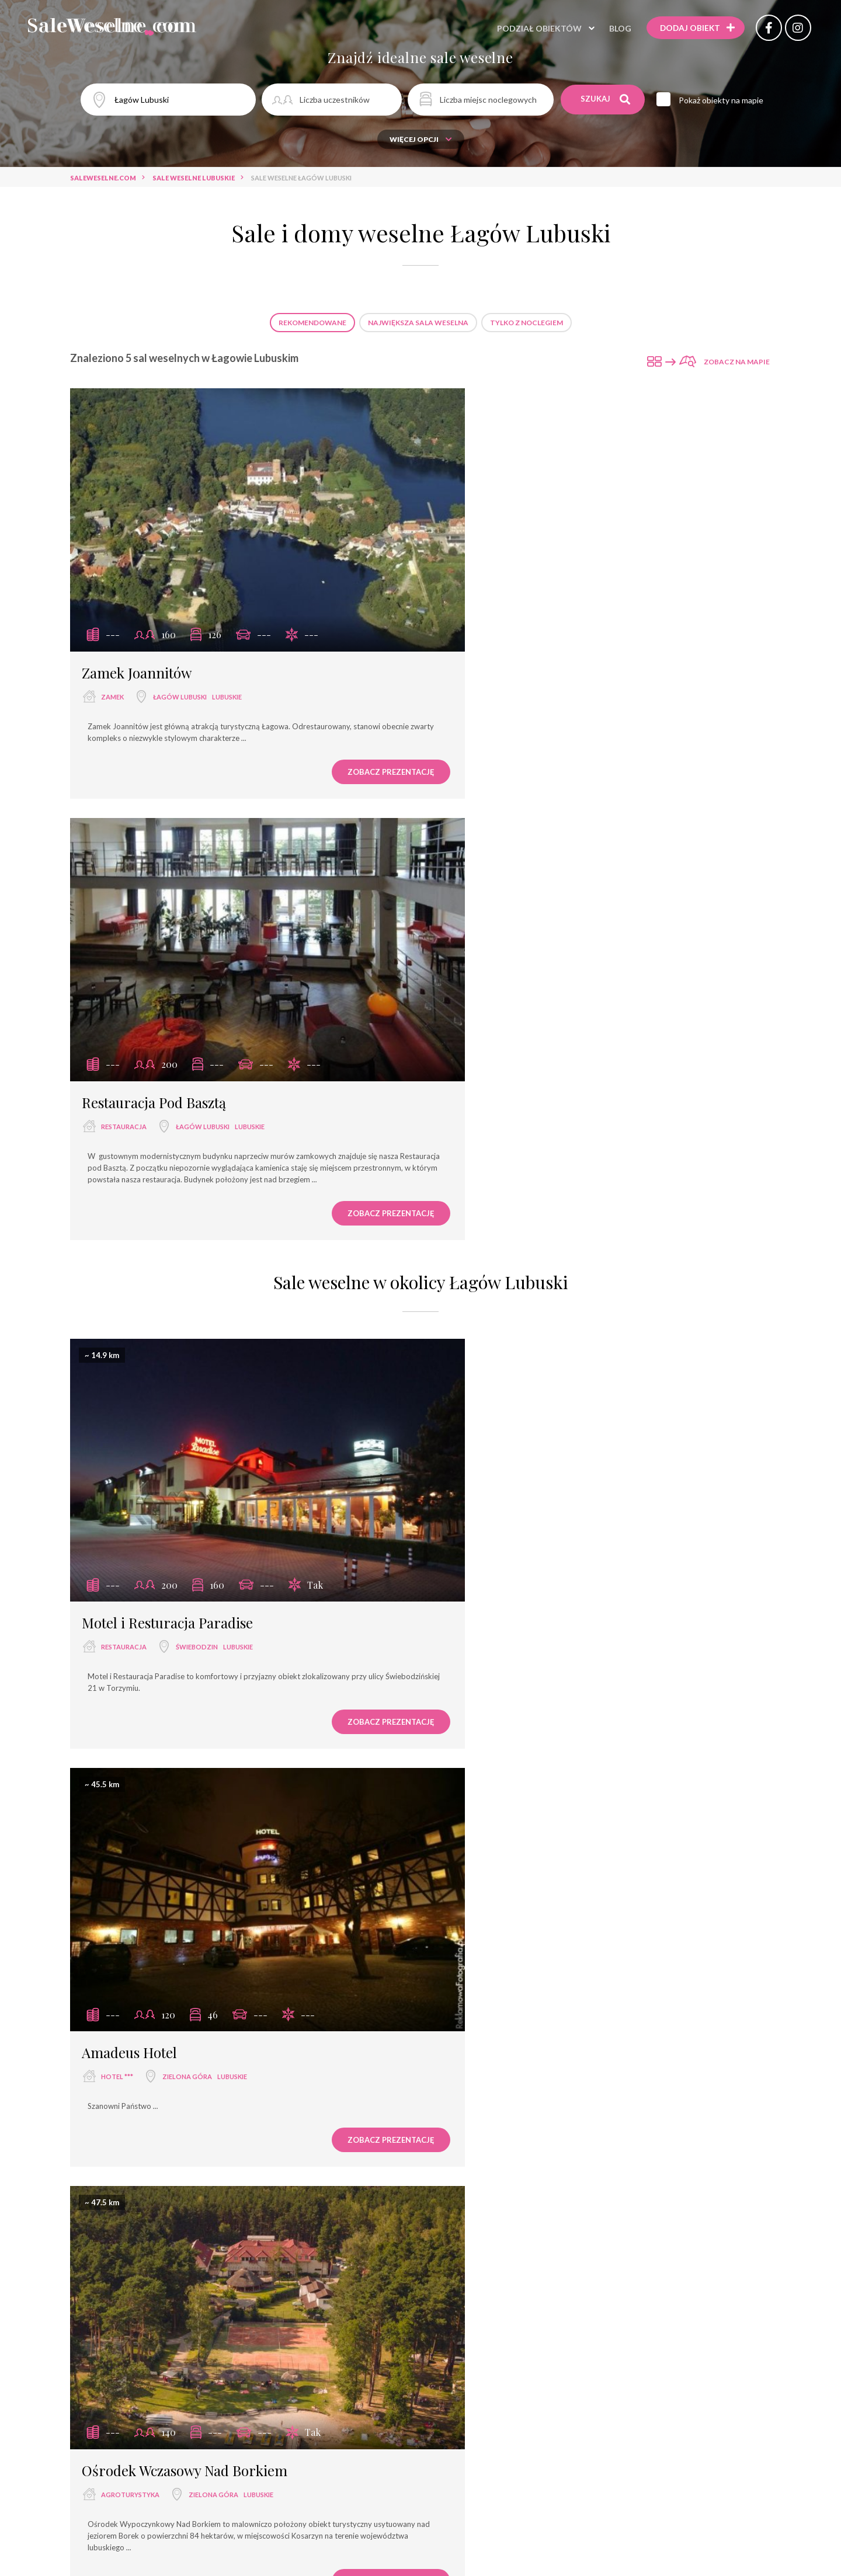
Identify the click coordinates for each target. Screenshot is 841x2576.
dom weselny (545, 2409)
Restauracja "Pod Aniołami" (394, 2143)
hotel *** (478, 1156)
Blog (612, 29)
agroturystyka (130, 1548)
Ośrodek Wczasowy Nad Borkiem (184, 1524)
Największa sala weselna (418, 322)
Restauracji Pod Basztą (601, 1910)
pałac (501, 2430)
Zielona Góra (548, 1156)
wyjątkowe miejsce (243, 2430)
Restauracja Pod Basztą (515, 635)
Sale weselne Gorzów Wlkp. (540, 2282)
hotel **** (606, 2409)
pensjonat (453, 2430)
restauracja (485, 660)
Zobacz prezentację (336, 735)
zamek (112, 660)
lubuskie (227, 660)
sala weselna (241, 2409)
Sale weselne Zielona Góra (297, 2282)
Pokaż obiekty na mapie (724, 100)
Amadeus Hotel (490, 1131)
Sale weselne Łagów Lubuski (418, 2282)
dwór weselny (604, 2430)
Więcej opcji (421, 139)
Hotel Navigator (503, 2153)
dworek (544, 2430)
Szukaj (606, 99)
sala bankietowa (420, 2409)
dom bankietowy (329, 2430)
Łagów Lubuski (180, 660)
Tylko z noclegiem (526, 322)
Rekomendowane (312, 322)
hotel (358, 2409)
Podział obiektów (531, 29)
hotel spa (397, 2430)
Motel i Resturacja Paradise (167, 1131)
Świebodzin (197, 1156)
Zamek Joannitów (137, 635)
